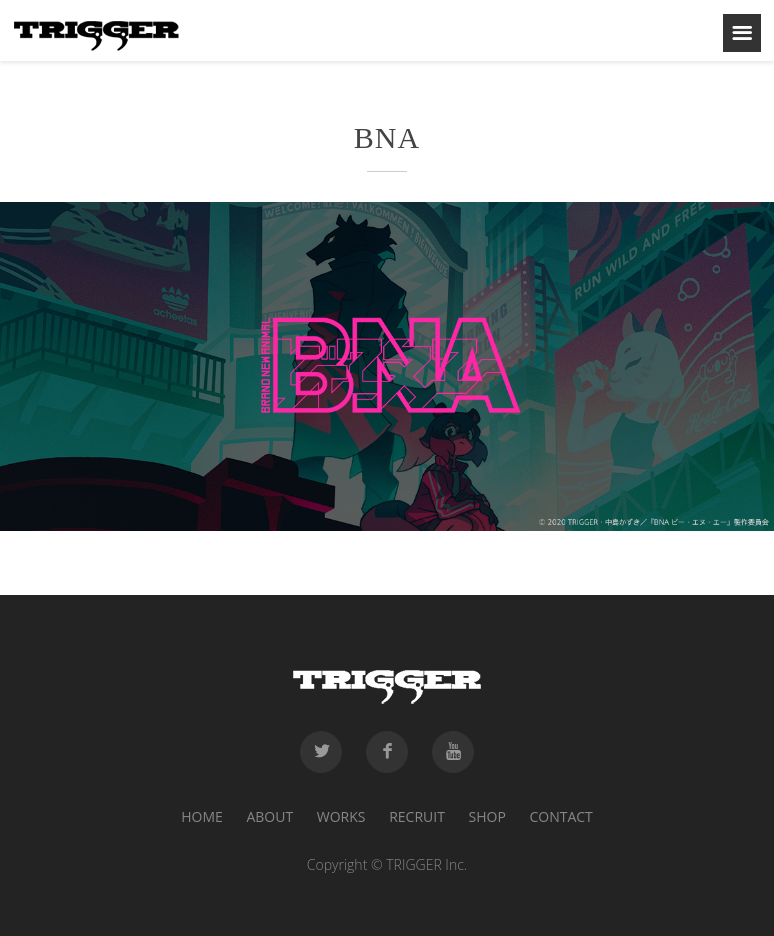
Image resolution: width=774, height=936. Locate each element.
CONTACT (560, 816)
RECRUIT (417, 816)
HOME (202, 816)
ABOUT (269, 816)
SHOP (487, 816)
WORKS (341, 816)
